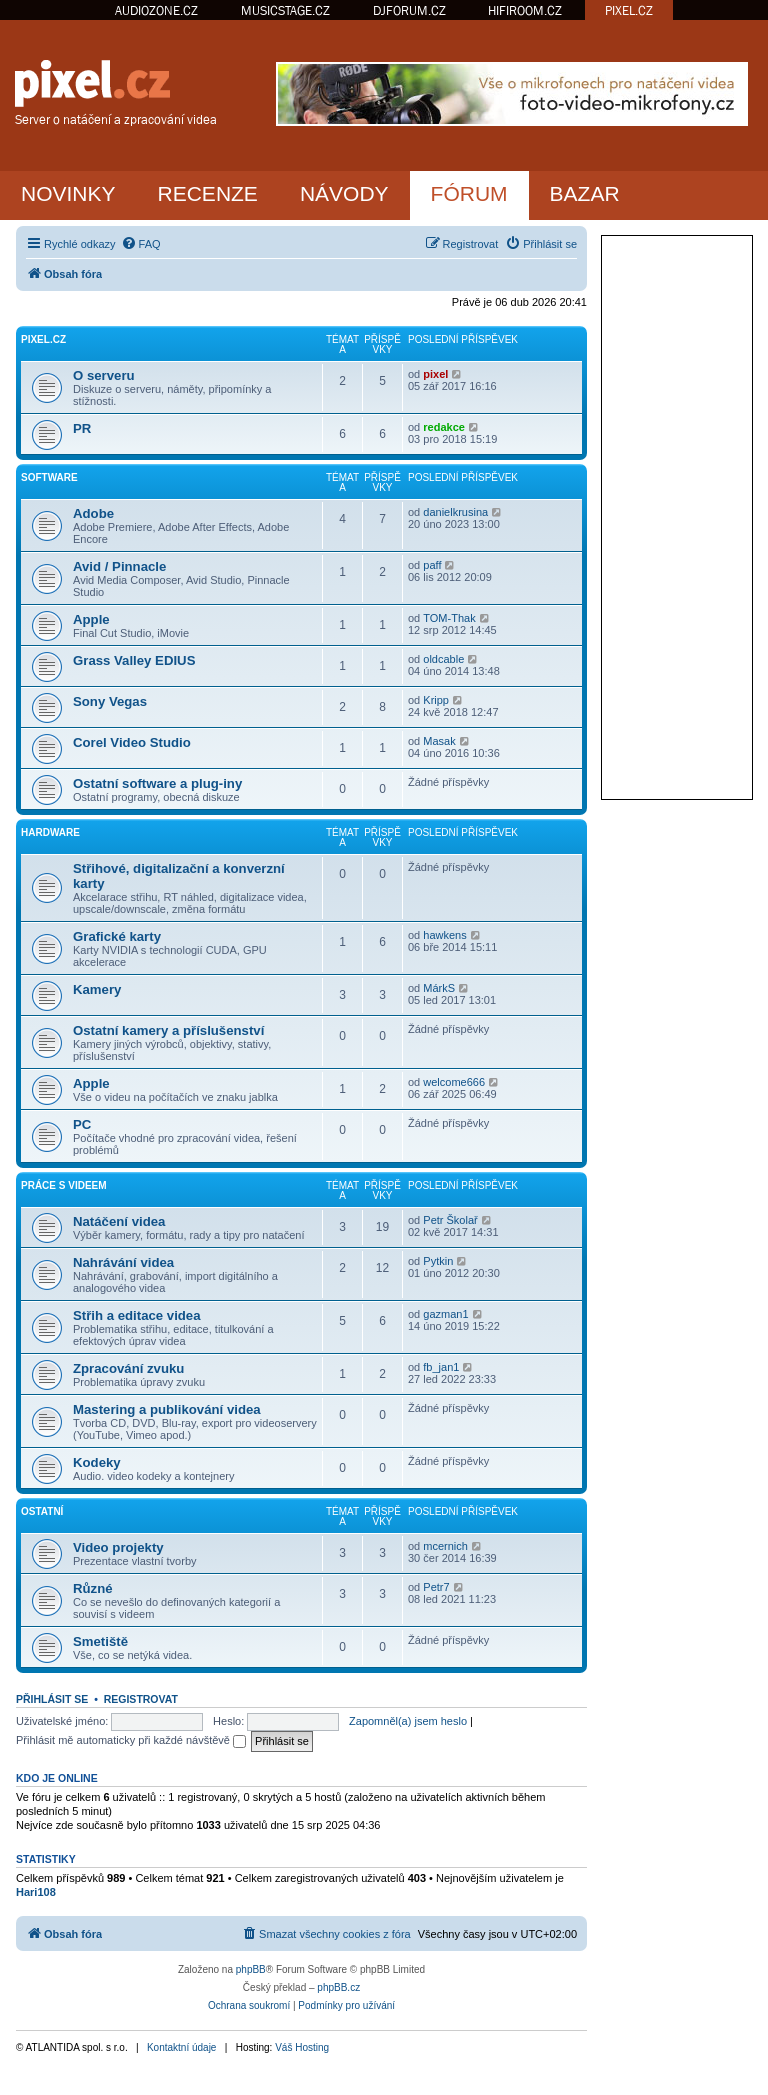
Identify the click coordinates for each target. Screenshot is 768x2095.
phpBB (251, 1969)
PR (82, 428)
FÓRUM (469, 193)
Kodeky (97, 1462)
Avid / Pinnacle (119, 566)
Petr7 (436, 1587)
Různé (93, 1588)
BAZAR (585, 193)
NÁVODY (344, 193)
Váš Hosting (302, 2047)
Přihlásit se (52, 1699)
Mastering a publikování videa (167, 1409)
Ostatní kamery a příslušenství (168, 1030)
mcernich (445, 1546)
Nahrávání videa (123, 1262)
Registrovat (141, 1699)
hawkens (444, 935)
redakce (444, 427)
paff (432, 565)
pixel (435, 374)
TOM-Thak (449, 618)
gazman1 (445, 1314)
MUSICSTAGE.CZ (285, 10)
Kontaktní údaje (182, 2047)
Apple (91, 619)
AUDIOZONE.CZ (156, 10)
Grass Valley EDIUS (134, 660)
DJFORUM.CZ (409, 10)
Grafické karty (117, 936)
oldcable (443, 659)
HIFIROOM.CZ (525, 10)
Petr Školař (450, 1220)
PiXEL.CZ (43, 339)
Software (49, 477)
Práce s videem (64, 1185)
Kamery (97, 989)
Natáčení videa (119, 1221)
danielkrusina (455, 512)
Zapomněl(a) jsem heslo (408, 1721)
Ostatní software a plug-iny (157, 783)
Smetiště (100, 1641)
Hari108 (36, 1892)
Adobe (93, 513)
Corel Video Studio (132, 742)
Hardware (50, 832)
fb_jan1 (441, 1367)
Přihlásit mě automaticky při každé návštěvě (131, 1740)
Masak (439, 741)
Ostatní (42, 1511)
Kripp (436, 700)
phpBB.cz (338, 1987)
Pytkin (438, 1261)
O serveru (104, 375)
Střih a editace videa (137, 1315)
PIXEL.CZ (629, 10)
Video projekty (118, 1547)
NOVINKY (68, 193)
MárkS (439, 988)
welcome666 (454, 1082)
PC (82, 1124)
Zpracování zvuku (128, 1368)
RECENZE (208, 193)
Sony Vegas (110, 701)
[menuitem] (141, 244)
